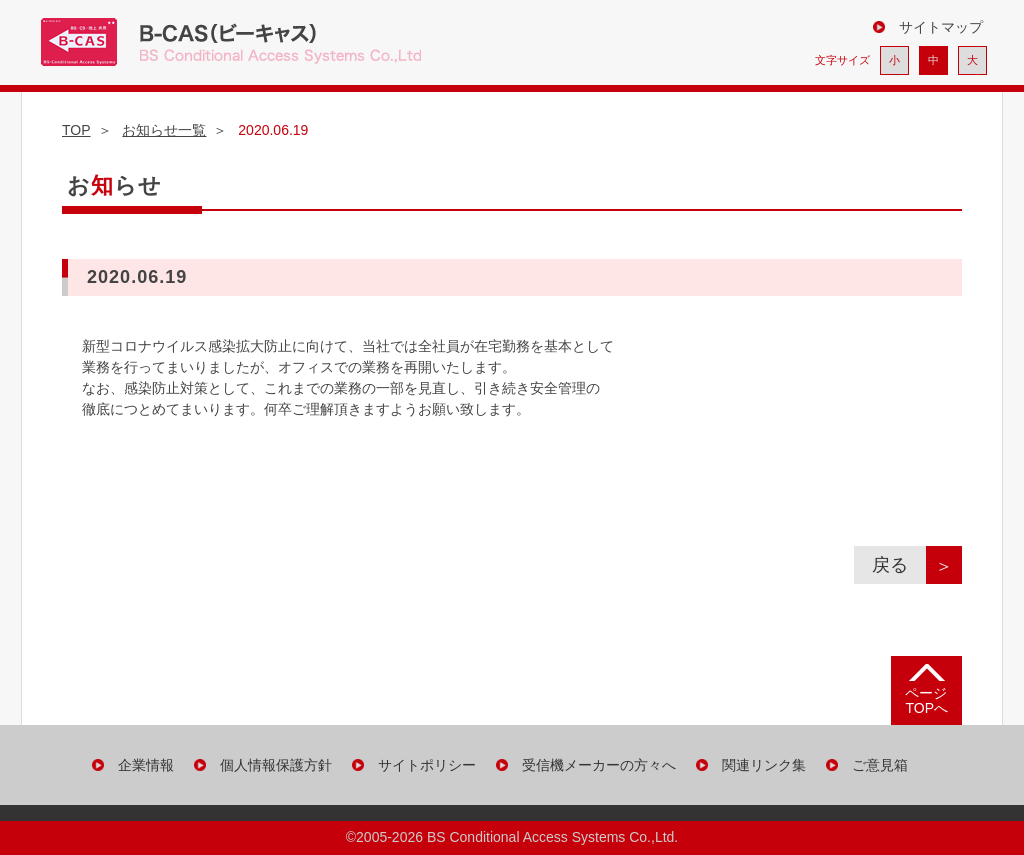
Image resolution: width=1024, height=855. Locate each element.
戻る (899, 565)
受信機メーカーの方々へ (599, 765)
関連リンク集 (764, 765)
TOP (76, 130)
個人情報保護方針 (276, 765)
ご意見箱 (880, 765)
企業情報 (146, 765)
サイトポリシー (427, 765)
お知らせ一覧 (164, 130)
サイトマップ (941, 27)
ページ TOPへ (926, 700)
